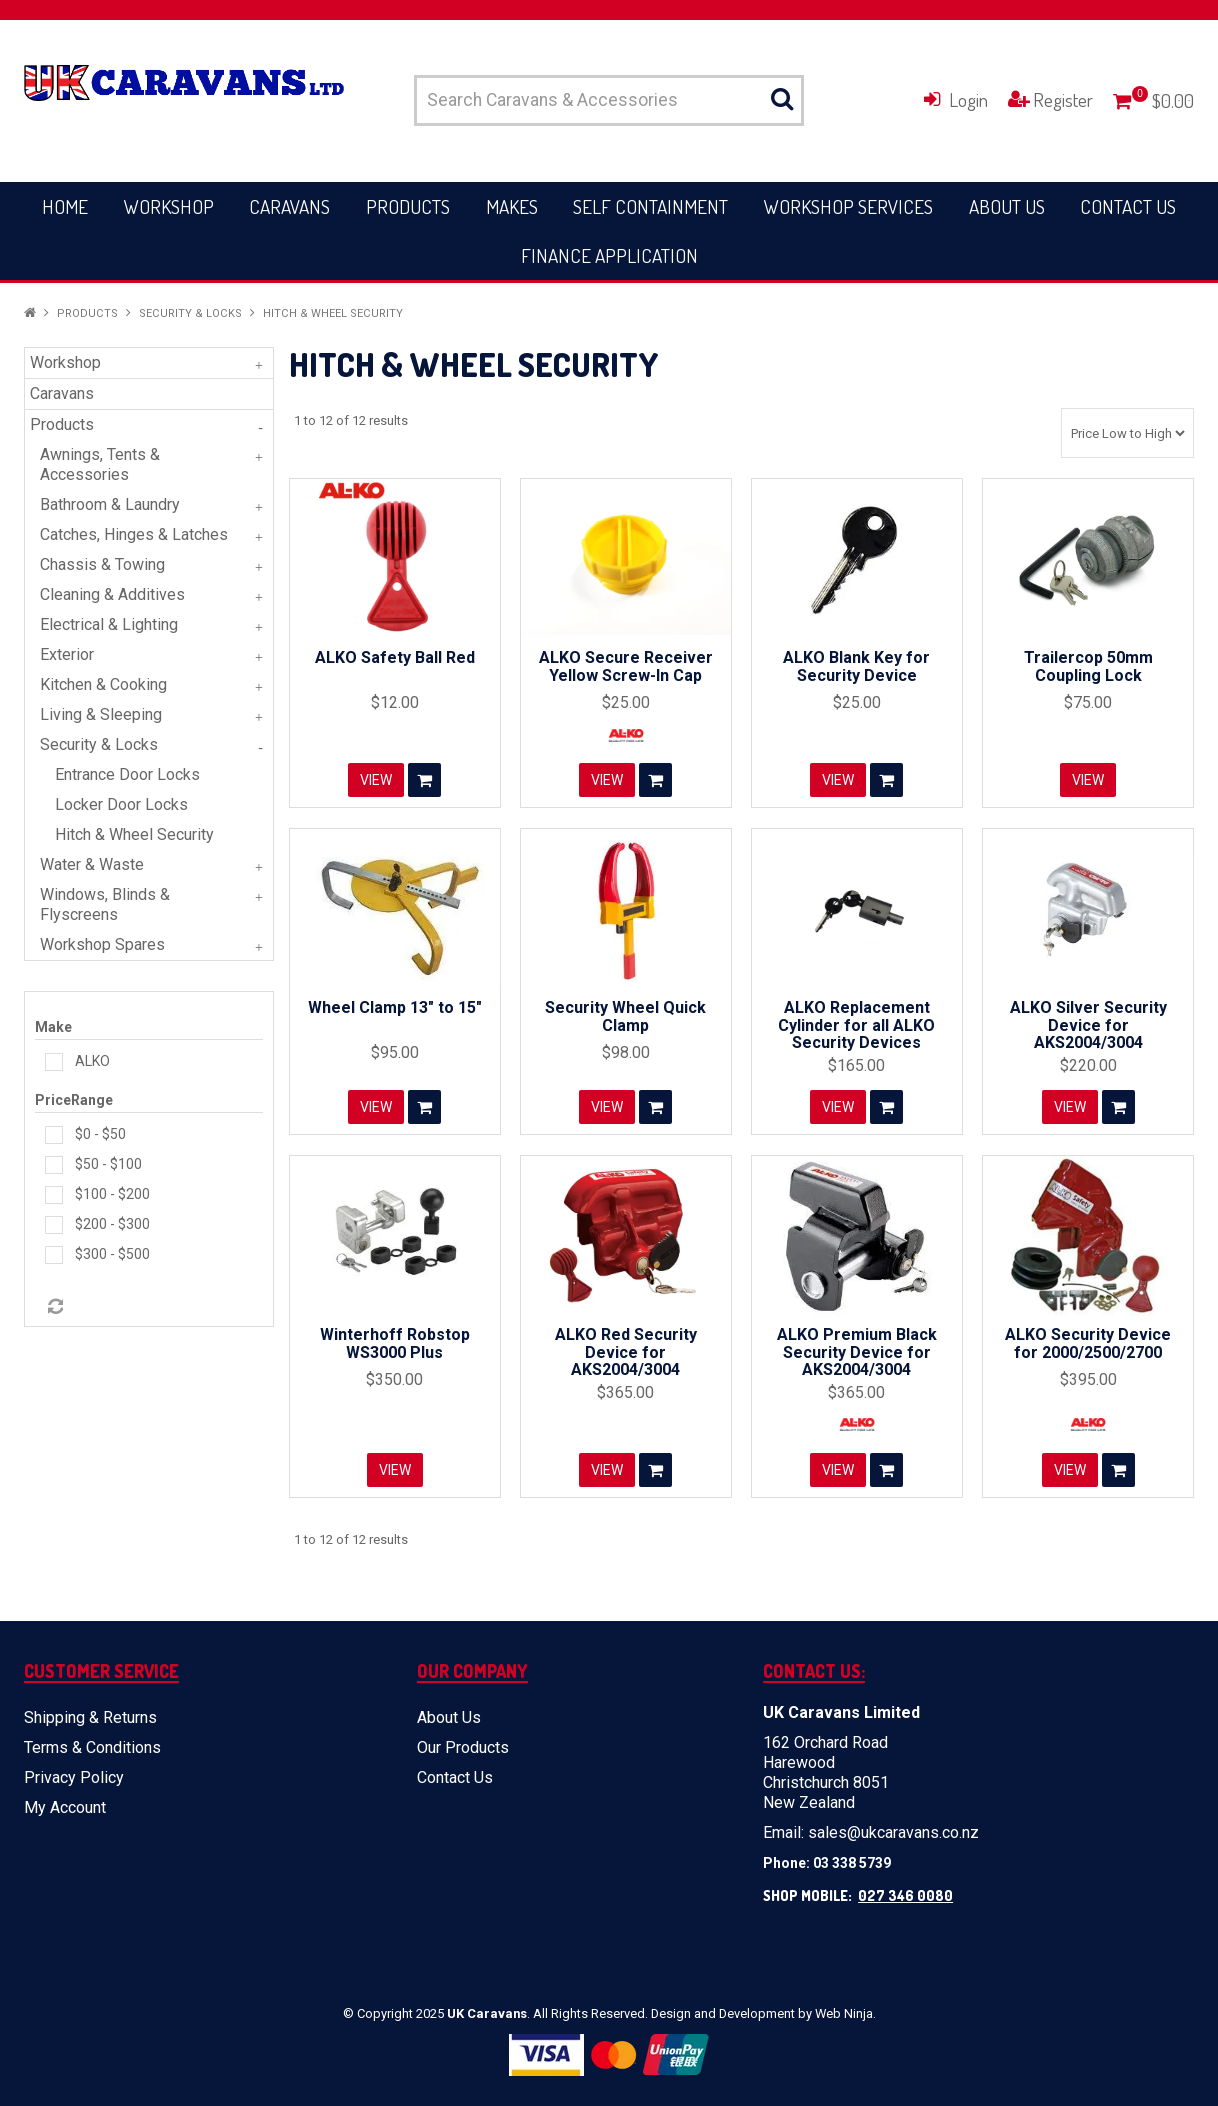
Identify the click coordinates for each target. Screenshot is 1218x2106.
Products (408, 206)
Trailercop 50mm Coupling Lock (1088, 666)
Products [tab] (62, 424)
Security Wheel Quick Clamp (625, 1016)
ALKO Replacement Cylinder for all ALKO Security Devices (856, 1025)
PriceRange (74, 1100)
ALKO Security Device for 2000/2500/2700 (1088, 1343)
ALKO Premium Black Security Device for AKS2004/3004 (857, 1352)
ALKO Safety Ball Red (395, 657)
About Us (1007, 206)
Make (53, 1027)
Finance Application (609, 255)
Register (1063, 99)
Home (65, 206)
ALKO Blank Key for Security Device (856, 666)
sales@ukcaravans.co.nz (893, 1832)
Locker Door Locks (121, 804)
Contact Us (1128, 206)
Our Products (463, 1747)
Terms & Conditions (92, 1747)
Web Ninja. (845, 2013)
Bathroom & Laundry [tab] (110, 504)
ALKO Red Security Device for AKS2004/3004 (626, 1352)
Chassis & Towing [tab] (102, 564)
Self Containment (650, 206)
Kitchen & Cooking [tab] (103, 684)
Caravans (289, 206)
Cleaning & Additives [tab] (112, 594)
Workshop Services (848, 206)
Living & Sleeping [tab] (101, 714)
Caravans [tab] (62, 393)
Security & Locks (190, 313)
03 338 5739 (852, 1863)
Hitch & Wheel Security (134, 834)
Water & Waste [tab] (92, 864)
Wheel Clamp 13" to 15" (395, 1007)
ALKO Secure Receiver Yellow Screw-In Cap (626, 666)
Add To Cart (424, 780)
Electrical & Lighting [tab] (109, 624)
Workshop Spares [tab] (102, 944)
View (376, 780)
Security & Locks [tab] (99, 744)
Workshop (169, 206)
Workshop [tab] (65, 362)
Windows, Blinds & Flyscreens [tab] (105, 904)
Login (968, 99)
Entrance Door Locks (127, 774)
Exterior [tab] (67, 654)
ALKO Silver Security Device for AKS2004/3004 (1088, 1025)
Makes (512, 206)
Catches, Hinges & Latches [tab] (134, 534)
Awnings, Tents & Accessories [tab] (100, 464)
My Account (65, 1807)
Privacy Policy (74, 1777)
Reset (54, 1307)
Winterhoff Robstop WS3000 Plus (395, 1343)
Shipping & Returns (90, 1717)
